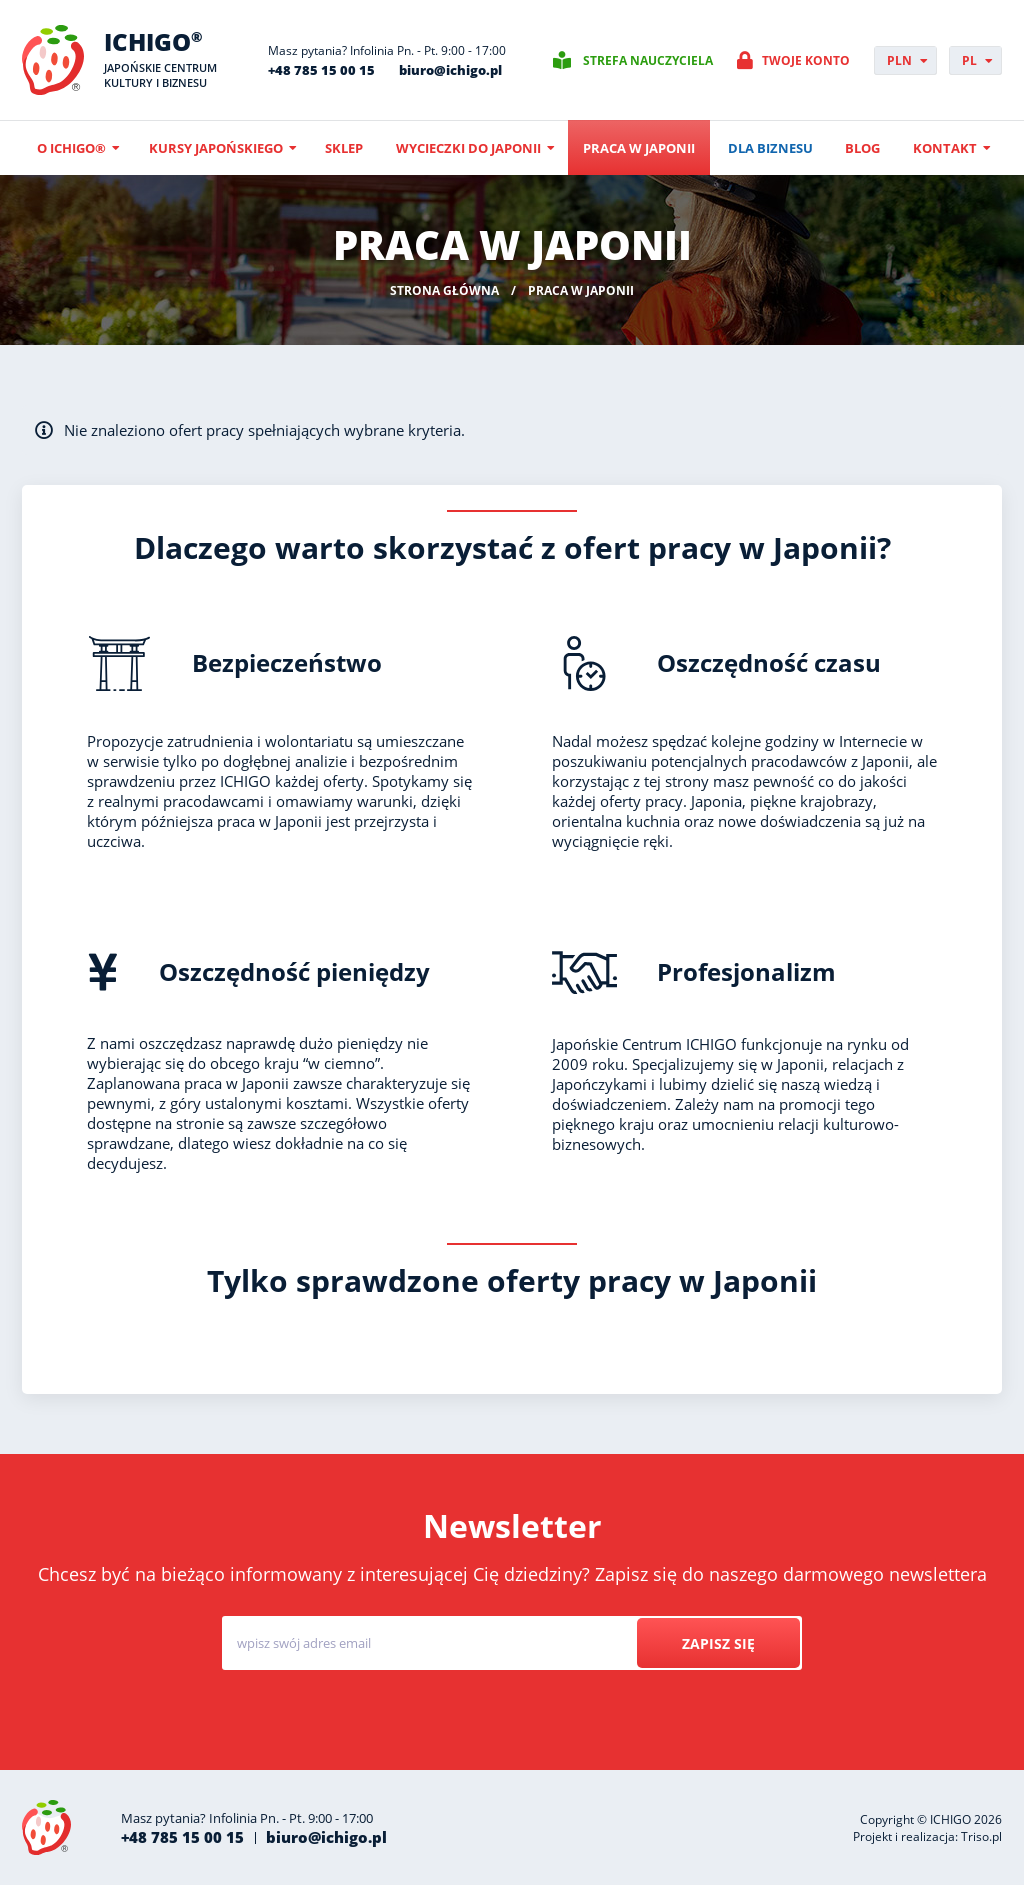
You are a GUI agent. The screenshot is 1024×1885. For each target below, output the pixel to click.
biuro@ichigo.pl (450, 70)
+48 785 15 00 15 (321, 70)
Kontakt (945, 148)
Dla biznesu (770, 148)
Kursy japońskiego (216, 148)
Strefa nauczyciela (648, 60)
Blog (862, 148)
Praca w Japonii (639, 148)
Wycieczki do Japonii (468, 148)
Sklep (344, 148)
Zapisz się (718, 1643)
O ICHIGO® (71, 148)
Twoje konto (806, 60)
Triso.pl (981, 1836)
